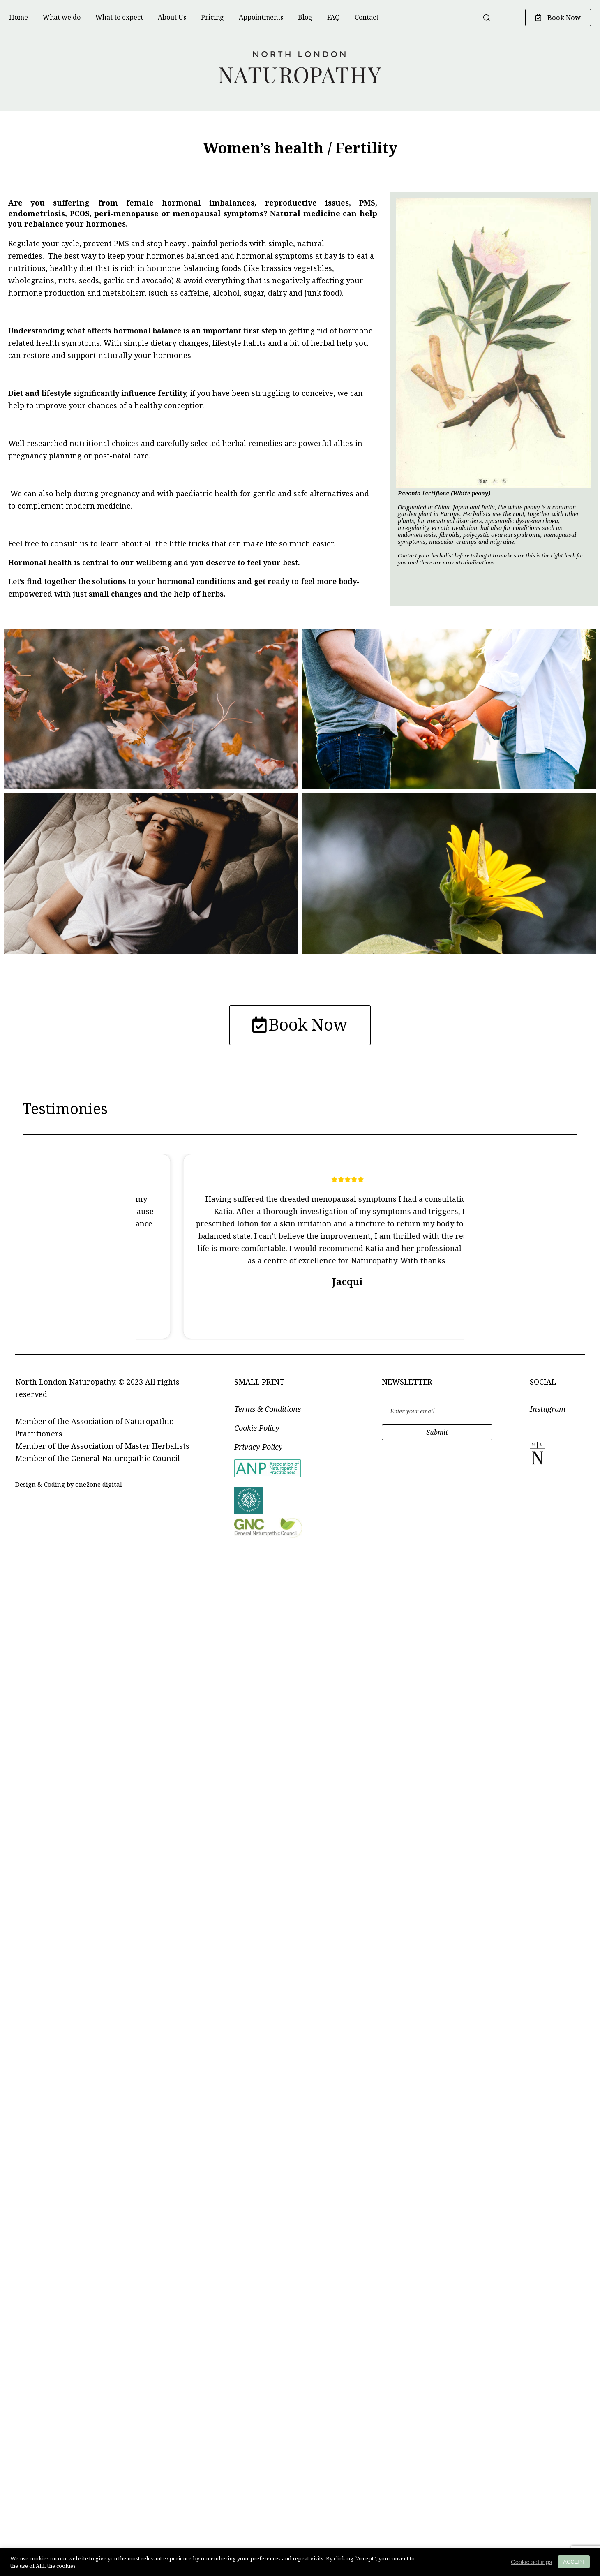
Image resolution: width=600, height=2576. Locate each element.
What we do (62, 17)
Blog (305, 17)
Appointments (261, 17)
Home (18, 17)
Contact (366, 17)
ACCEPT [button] (574, 2562)
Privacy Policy (258, 1449)
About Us (172, 17)
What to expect (119, 17)
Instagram (547, 1412)
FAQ (333, 17)
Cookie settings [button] (531, 2562)
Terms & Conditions (267, 1412)
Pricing (212, 17)
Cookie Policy (256, 1431)
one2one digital (98, 1487)
